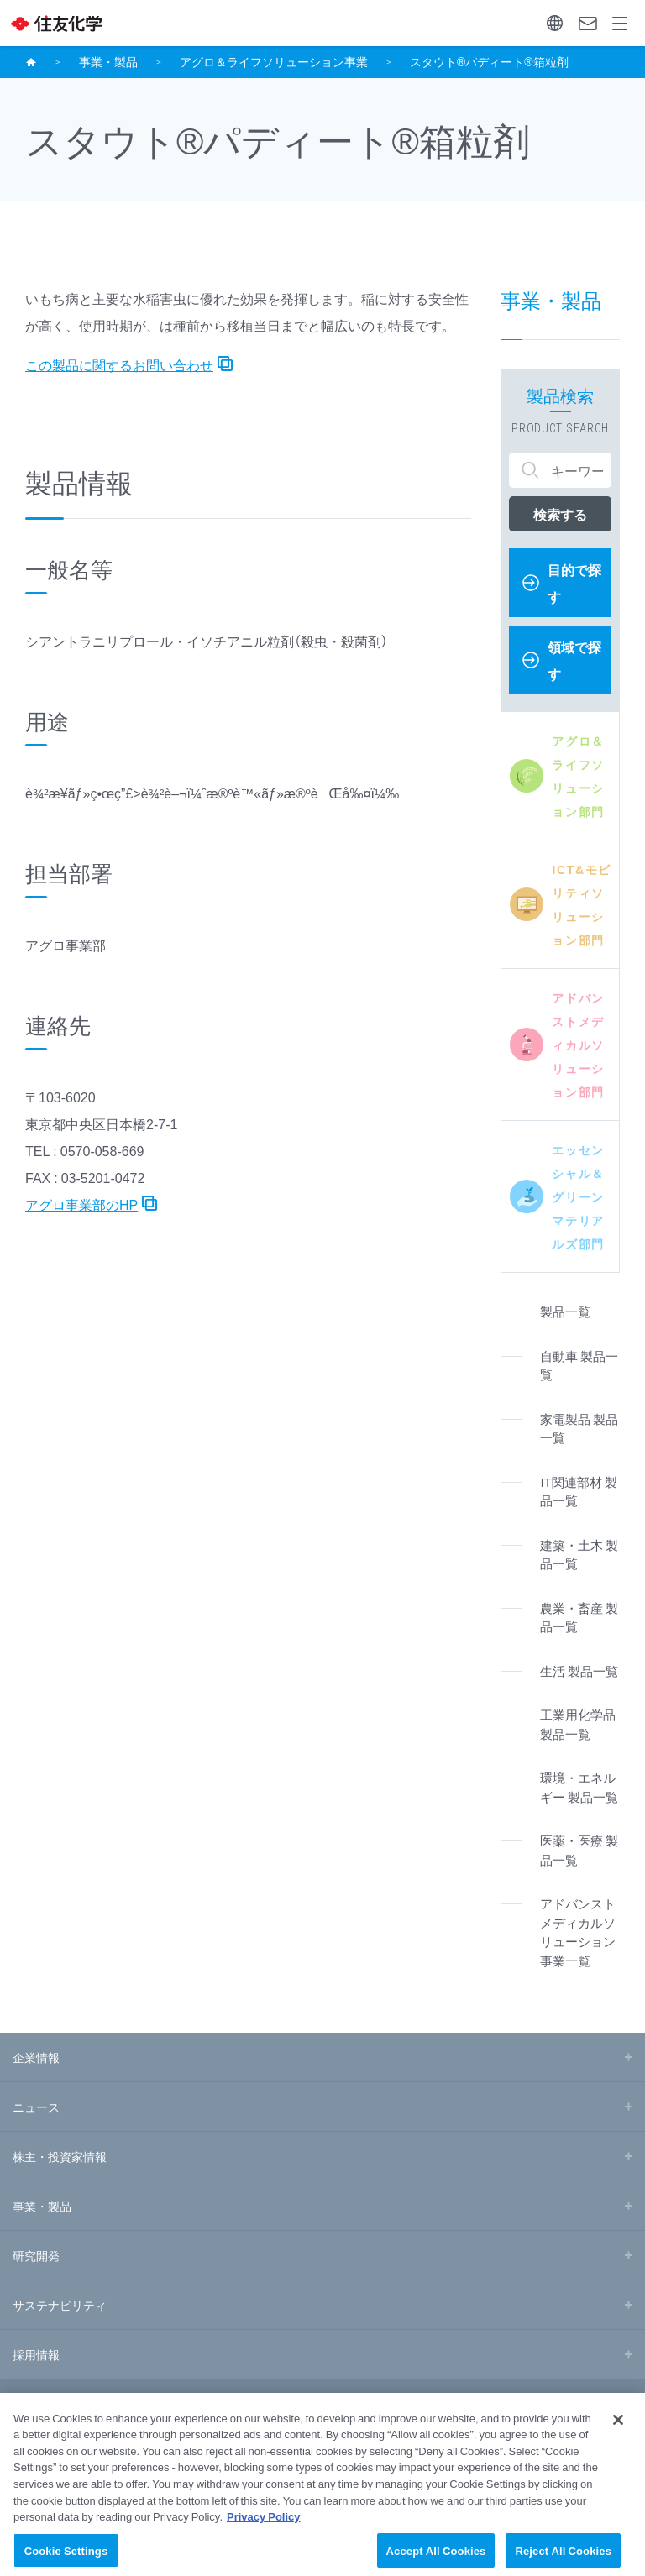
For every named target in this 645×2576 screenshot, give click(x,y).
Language (554, 23)
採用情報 (36, 2354)
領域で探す (574, 659)
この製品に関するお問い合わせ (119, 364)
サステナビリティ (60, 2304)
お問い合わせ (588, 23)
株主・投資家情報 (60, 2156)
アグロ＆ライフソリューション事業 (274, 61)
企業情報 (36, 2057)
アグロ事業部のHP (81, 1204)
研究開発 (36, 2255)
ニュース (36, 2106)
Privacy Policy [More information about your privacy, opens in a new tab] (264, 2531)
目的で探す (574, 582)
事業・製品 (108, 61)
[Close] (618, 2434)
